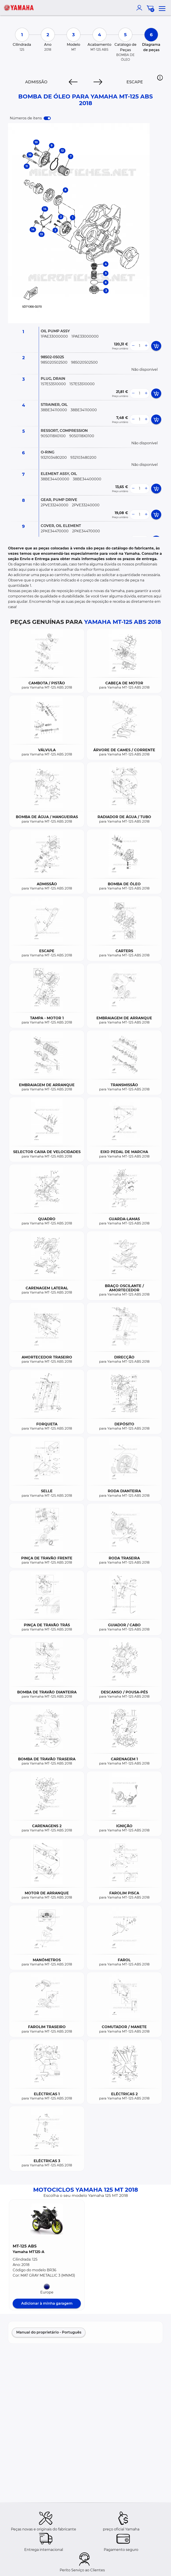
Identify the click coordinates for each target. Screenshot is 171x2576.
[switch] (47, 118)
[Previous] (73, 82)
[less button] (133, 346)
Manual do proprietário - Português (48, 2332)
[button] (160, 77)
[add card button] (156, 346)
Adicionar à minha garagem (47, 2303)
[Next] (98, 82)
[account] (140, 7)
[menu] (162, 8)
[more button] (146, 346)
